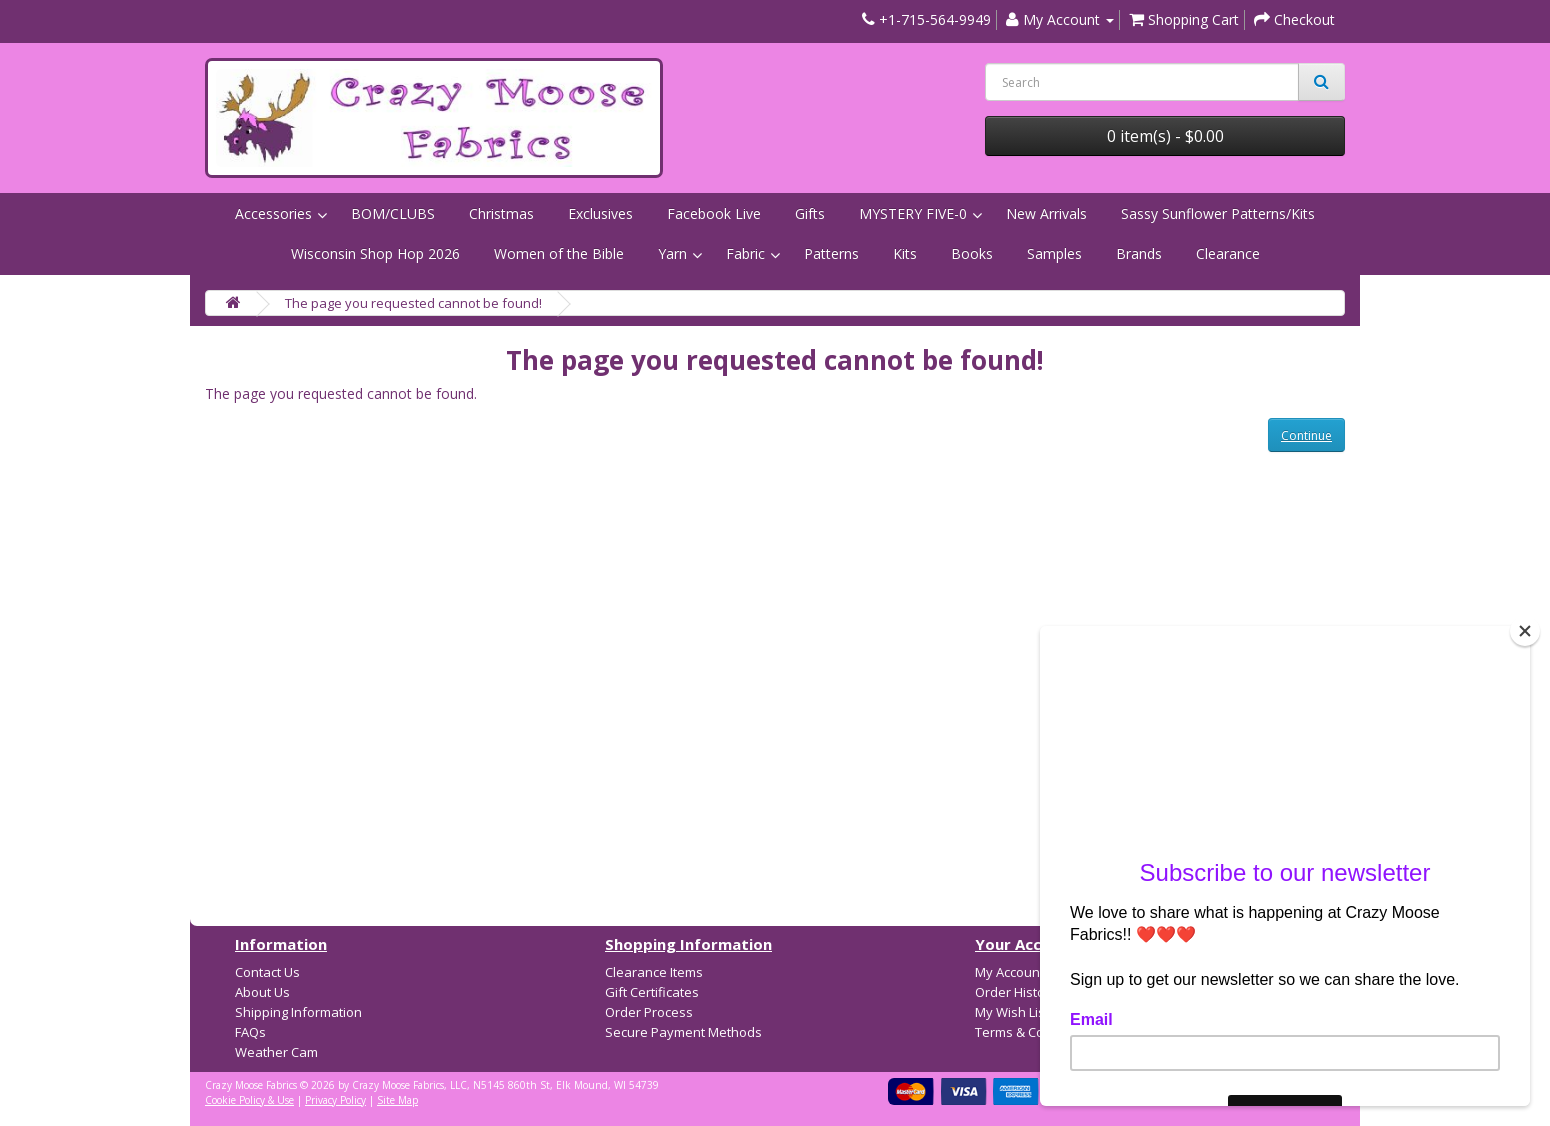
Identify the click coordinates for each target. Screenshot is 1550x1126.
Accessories (273, 213)
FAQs (250, 1032)
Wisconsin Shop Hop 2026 (375, 253)
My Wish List (1012, 1012)
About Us (262, 992)
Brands (1139, 253)
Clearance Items (654, 972)
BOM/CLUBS (393, 213)
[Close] (1525, 631)
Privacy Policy (335, 1100)
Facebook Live (714, 213)
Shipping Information (298, 1012)
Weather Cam (276, 1052)
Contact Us (267, 972)
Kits (905, 253)
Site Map (397, 1100)
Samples (1054, 253)
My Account (1009, 972)
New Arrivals (1046, 213)
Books (972, 253)
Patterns (831, 253)
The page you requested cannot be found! (413, 303)
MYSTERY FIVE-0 (913, 213)
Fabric (745, 253)
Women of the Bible (559, 253)
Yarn (672, 253)
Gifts (810, 213)
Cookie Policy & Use (249, 1100)
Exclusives (600, 213)
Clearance (1228, 253)
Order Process (649, 1012)
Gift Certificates (652, 992)
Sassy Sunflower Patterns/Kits (1218, 213)
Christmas (501, 213)
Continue (1306, 435)
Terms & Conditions (1034, 1032)
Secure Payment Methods (683, 1032)
